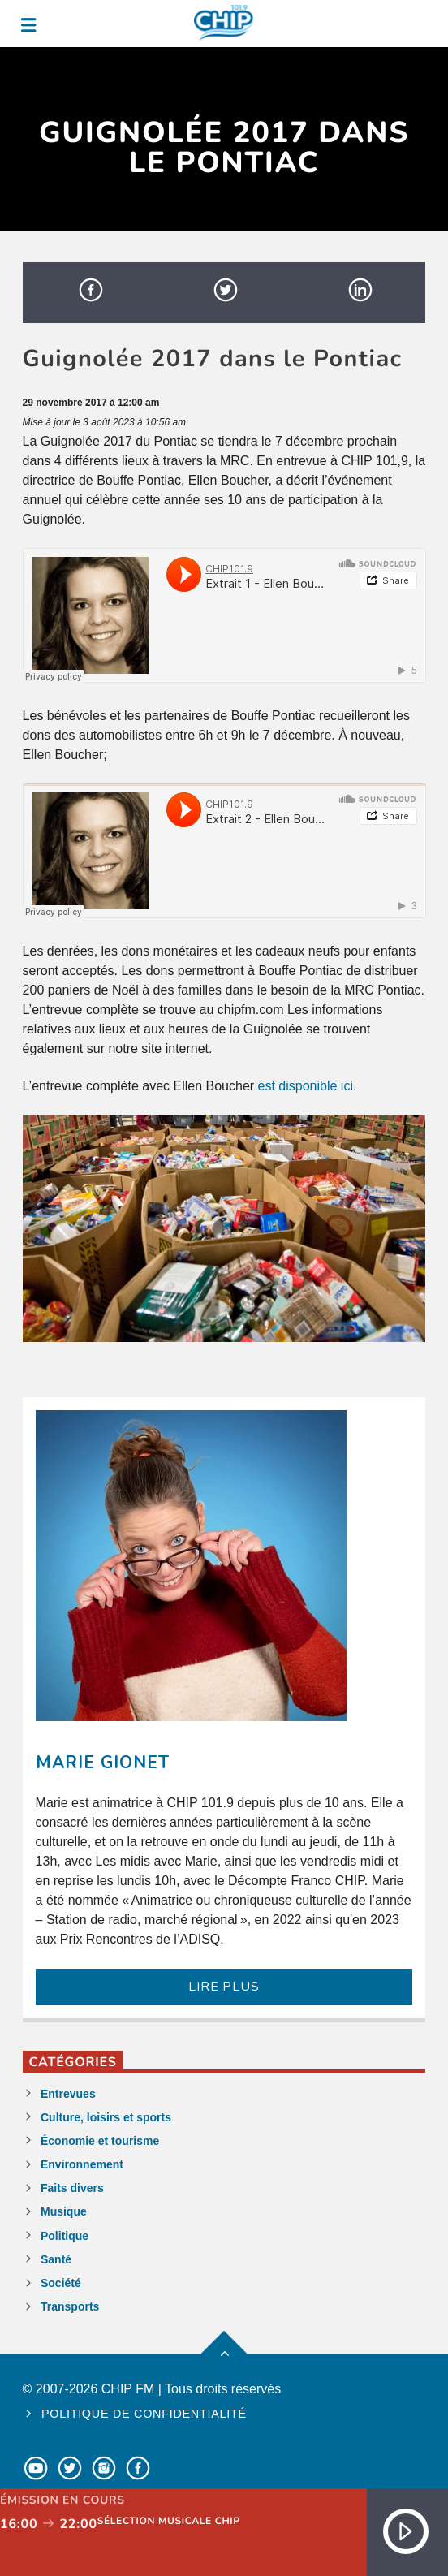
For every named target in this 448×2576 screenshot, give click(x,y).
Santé (56, 2259)
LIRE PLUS (223, 1987)
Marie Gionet (103, 1762)
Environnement (82, 2164)
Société (61, 2282)
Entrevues (68, 2093)
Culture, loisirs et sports (106, 2117)
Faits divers (72, 2187)
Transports (70, 2306)
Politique (64, 2235)
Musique (64, 2211)
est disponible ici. (307, 1086)
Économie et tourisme (100, 2140)
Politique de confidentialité (144, 2413)
